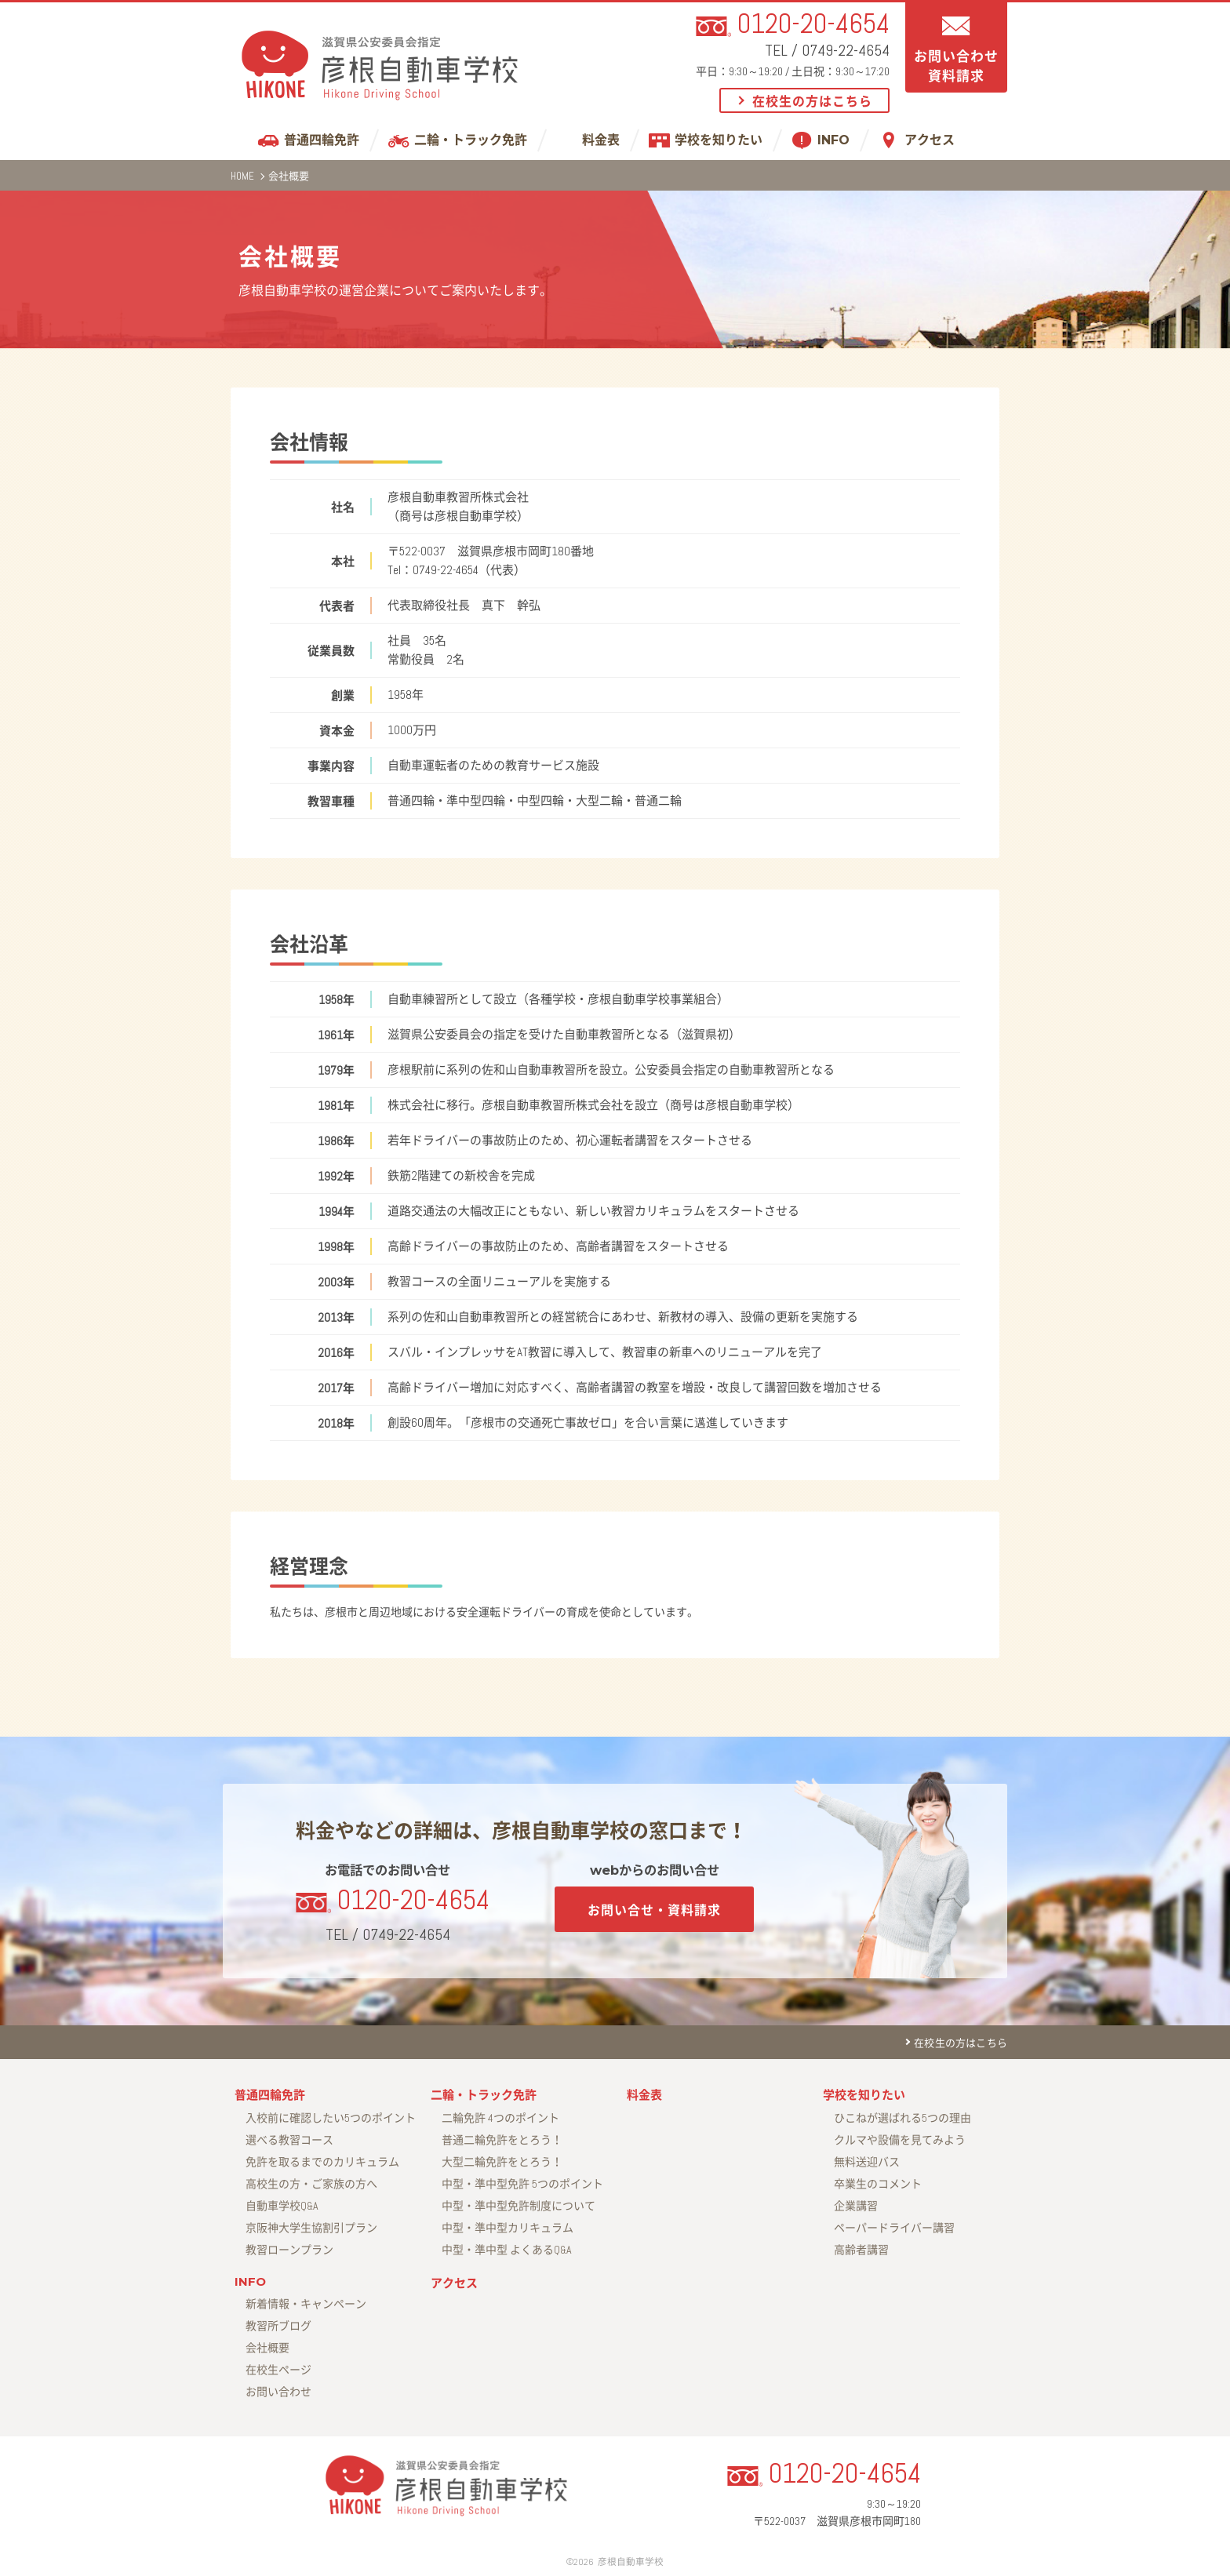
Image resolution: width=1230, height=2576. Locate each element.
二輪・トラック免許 (470, 140)
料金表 (601, 140)
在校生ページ (278, 2370)
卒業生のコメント (878, 2184)
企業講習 (856, 2206)
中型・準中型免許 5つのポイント (522, 2184)
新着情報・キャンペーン (306, 2304)
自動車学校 (282, 2206)
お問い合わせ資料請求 (956, 66)
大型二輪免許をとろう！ (502, 2162)
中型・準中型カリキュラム (507, 2228)
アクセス (929, 140)
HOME (242, 176)
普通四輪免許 (321, 140)
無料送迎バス (867, 2162)
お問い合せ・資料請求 (654, 1910)
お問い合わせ (278, 2392)
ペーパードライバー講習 (894, 2228)
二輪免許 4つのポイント (500, 2118)
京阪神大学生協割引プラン (311, 2228)
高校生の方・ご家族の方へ (311, 2184)
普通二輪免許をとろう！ (502, 2140)
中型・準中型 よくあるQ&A (507, 2250)
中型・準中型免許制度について (518, 2206)
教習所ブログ (278, 2326)
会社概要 (267, 2348)
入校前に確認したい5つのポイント (331, 2118)
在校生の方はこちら (812, 101)
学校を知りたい (718, 140)
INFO (833, 140)
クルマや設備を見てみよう (900, 2140)
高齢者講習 (861, 2250)
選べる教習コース (289, 2140)
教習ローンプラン (289, 2250)
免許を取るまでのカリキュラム (322, 2162)
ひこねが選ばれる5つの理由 (902, 2118)
